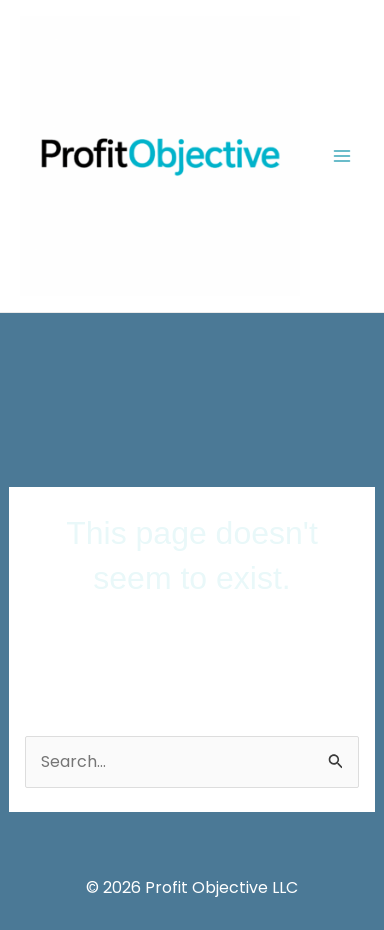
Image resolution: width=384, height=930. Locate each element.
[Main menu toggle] (342, 156)
